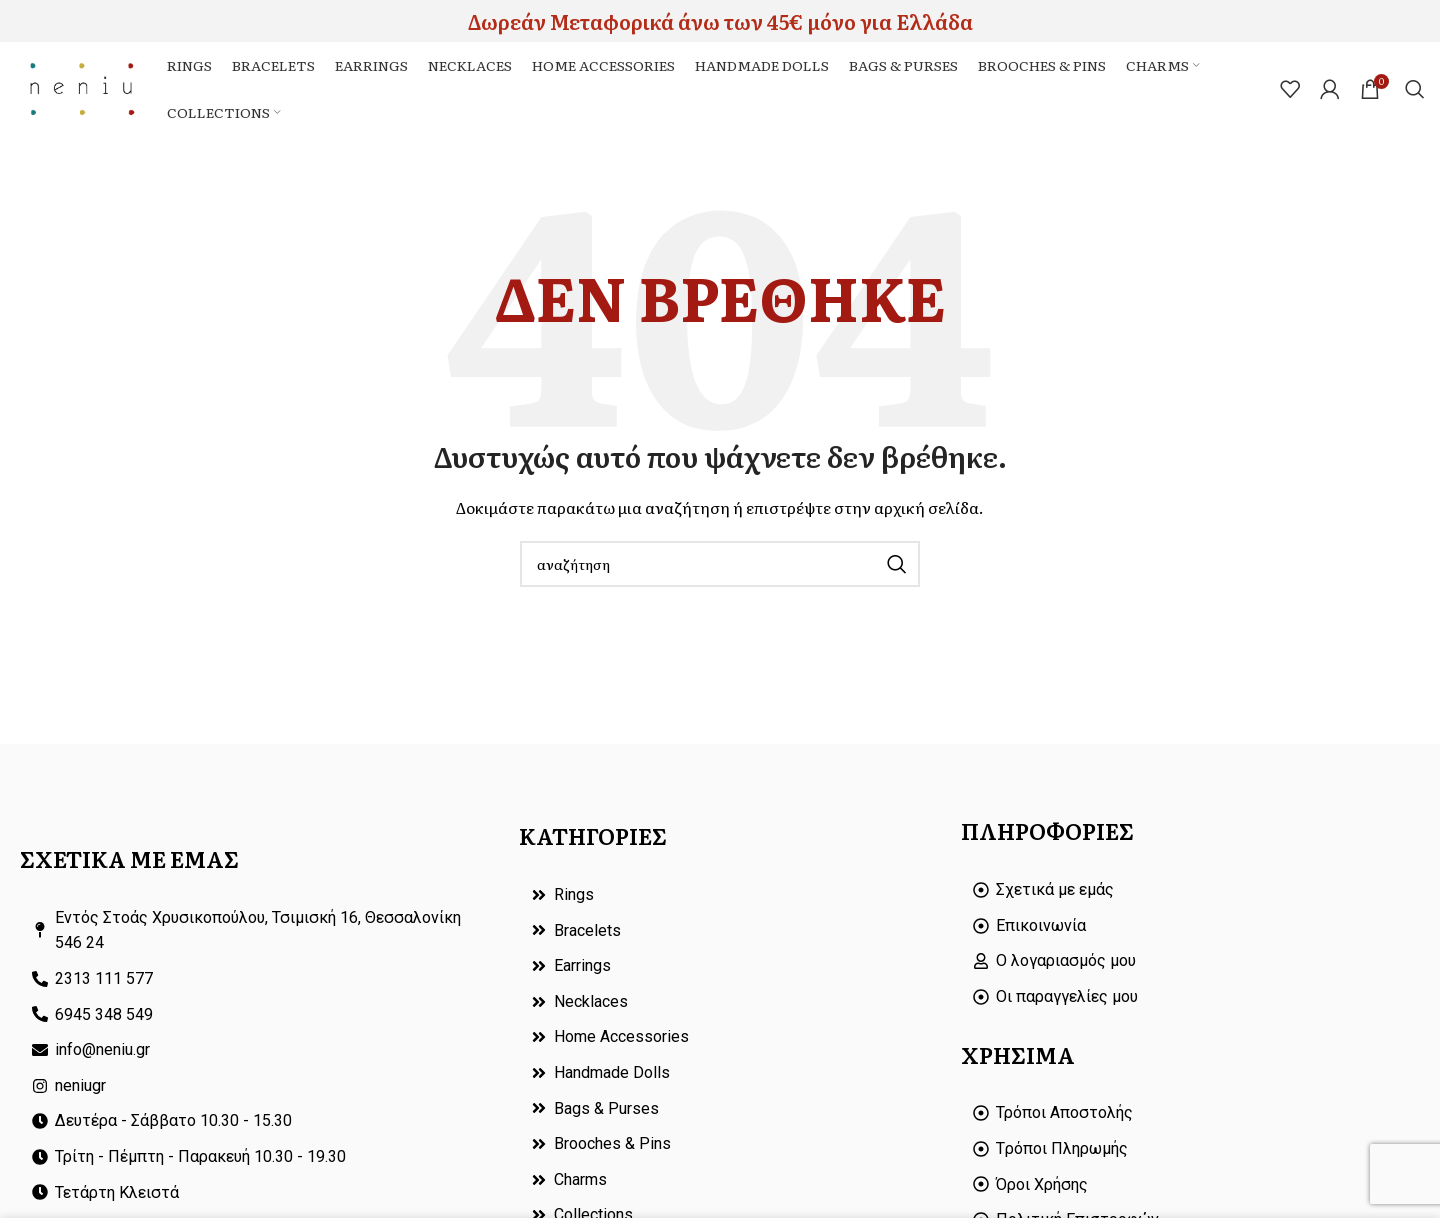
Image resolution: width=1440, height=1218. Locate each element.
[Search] (1415, 92)
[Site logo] (86, 90)
